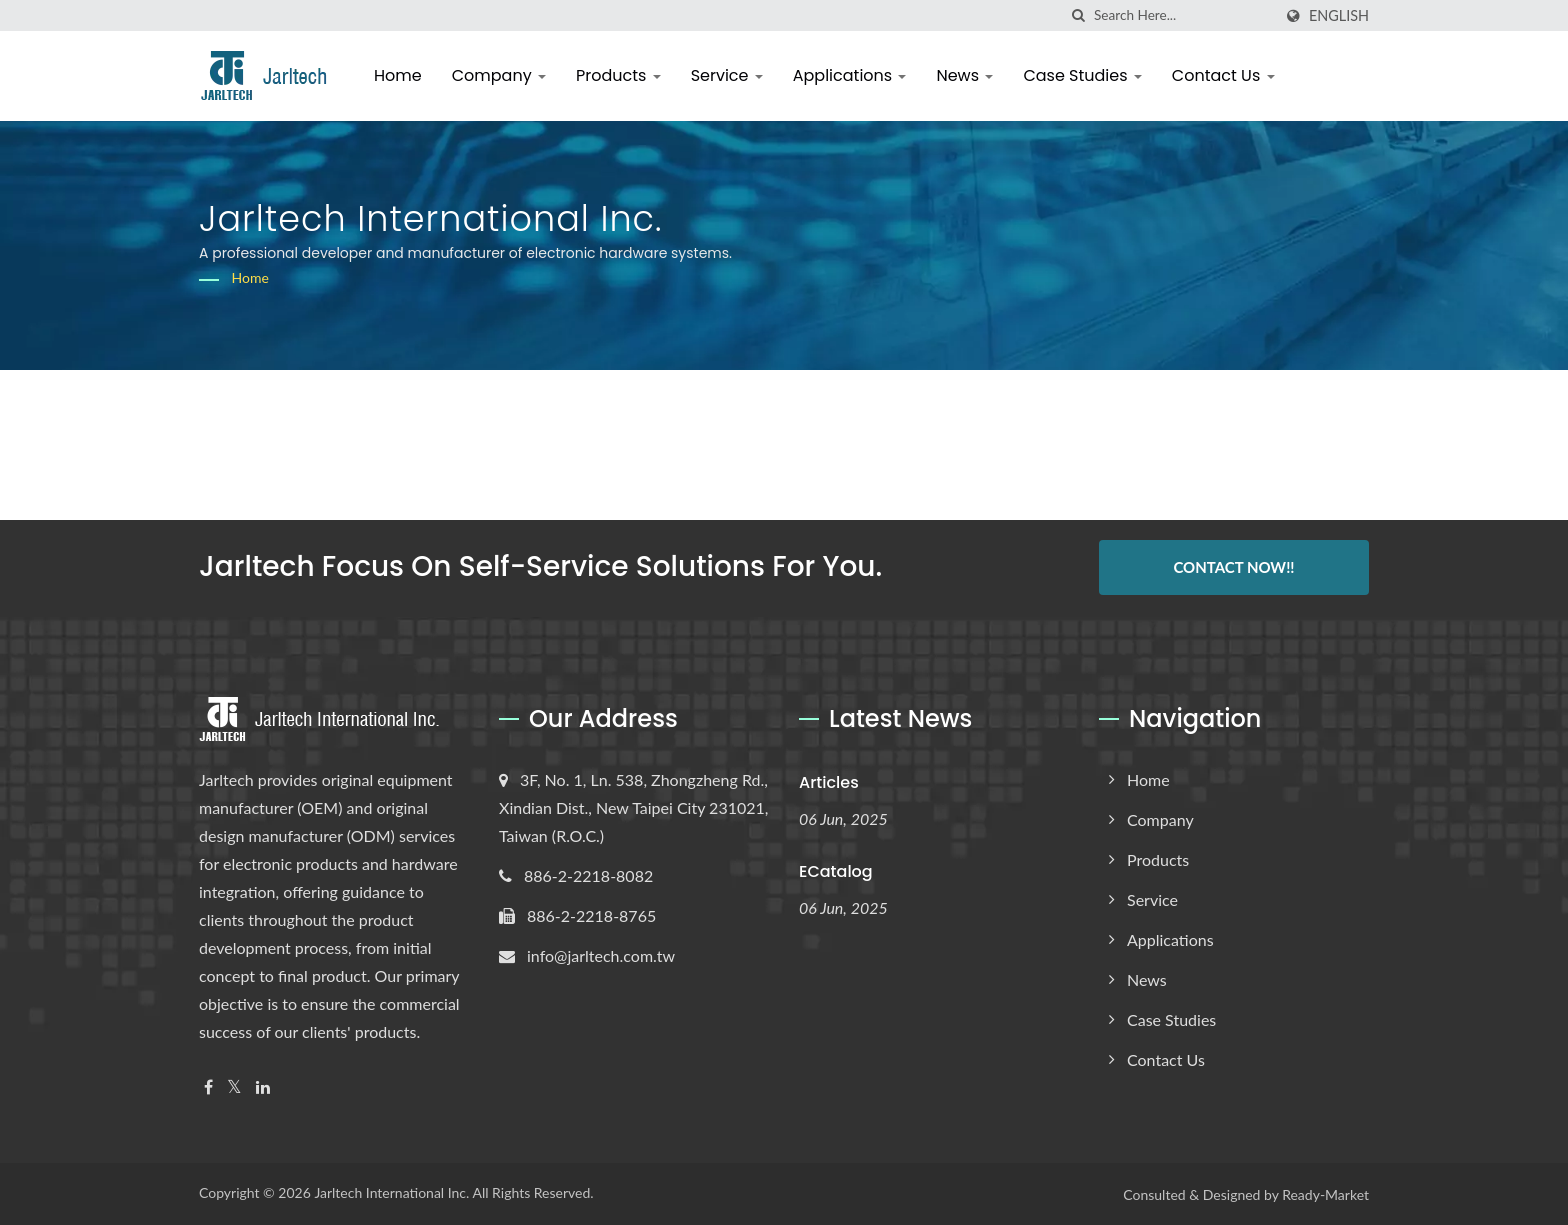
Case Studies (1082, 75)
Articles (829, 780)
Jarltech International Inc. (391, 1191)
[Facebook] (208, 1085)
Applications (850, 75)
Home (398, 75)
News (964, 75)
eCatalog (836, 870)
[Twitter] (234, 1085)
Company (499, 75)
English (1339, 16)
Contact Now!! (1233, 567)
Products (618, 75)
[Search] (1183, 15)
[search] (1079, 15)
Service (727, 75)
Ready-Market (1325, 1193)
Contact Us (1223, 75)
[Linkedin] (263, 1085)
